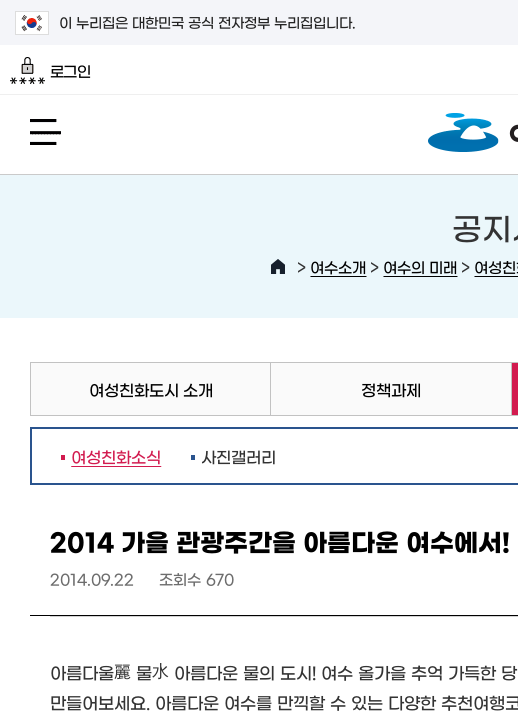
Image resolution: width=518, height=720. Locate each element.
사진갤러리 (238, 456)
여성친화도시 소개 (151, 389)
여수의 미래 (420, 266)
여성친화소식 (111, 456)
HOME (278, 267)
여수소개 (338, 266)
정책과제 (391, 389)
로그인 (50, 71)
